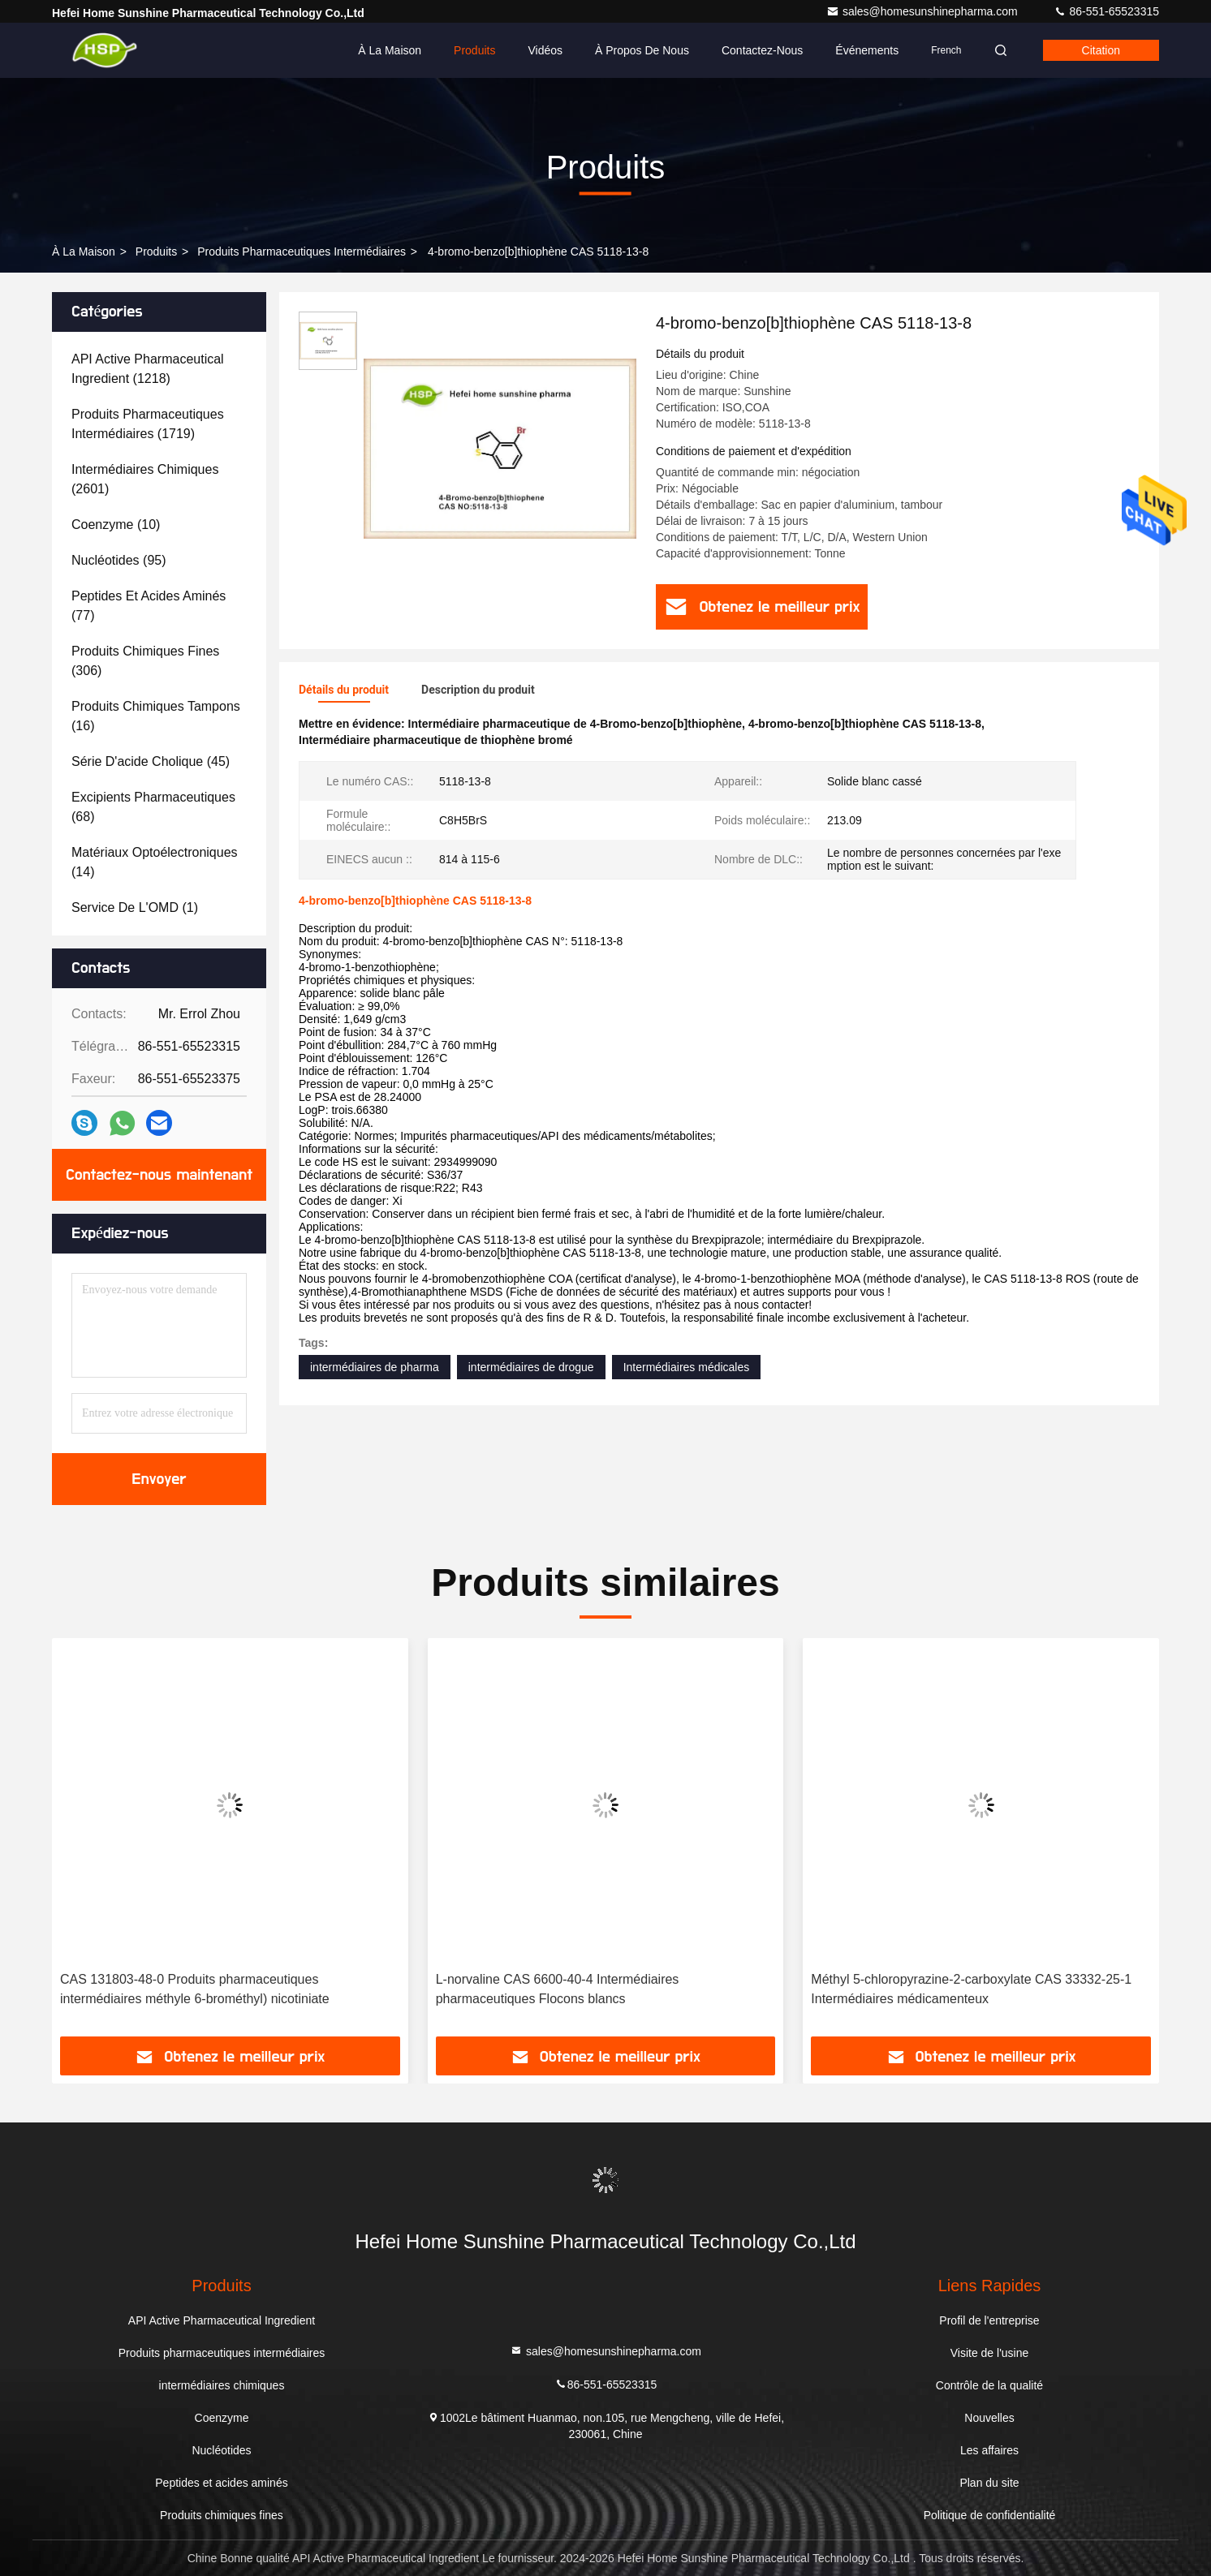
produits (156, 251)
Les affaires (989, 2450)
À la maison (389, 50)
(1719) (147, 424)
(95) (118, 560)
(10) (115, 524)
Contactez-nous (762, 50)
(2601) (144, 479)
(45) (150, 761)
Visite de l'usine (989, 2352)
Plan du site (989, 2482)
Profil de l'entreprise (989, 2320)
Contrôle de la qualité (989, 2385)
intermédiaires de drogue (531, 1367)
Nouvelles (989, 2417)
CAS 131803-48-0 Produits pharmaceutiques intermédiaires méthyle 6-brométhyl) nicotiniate (195, 1989)
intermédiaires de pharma (374, 1367)
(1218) (147, 368)
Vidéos (545, 50)
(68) (153, 807)
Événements (867, 50)
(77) (148, 605)
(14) (154, 862)
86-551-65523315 (1106, 11)
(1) (134, 907)
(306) (145, 660)
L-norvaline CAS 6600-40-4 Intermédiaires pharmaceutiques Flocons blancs (557, 1989)
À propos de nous (642, 50)
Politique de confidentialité (990, 2515)
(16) (155, 716)
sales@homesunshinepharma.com (923, 11)
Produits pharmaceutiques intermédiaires (301, 251)
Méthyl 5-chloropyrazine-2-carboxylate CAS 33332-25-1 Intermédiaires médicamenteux (971, 1989)
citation (1101, 50)
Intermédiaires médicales (686, 1367)
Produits (474, 50)
